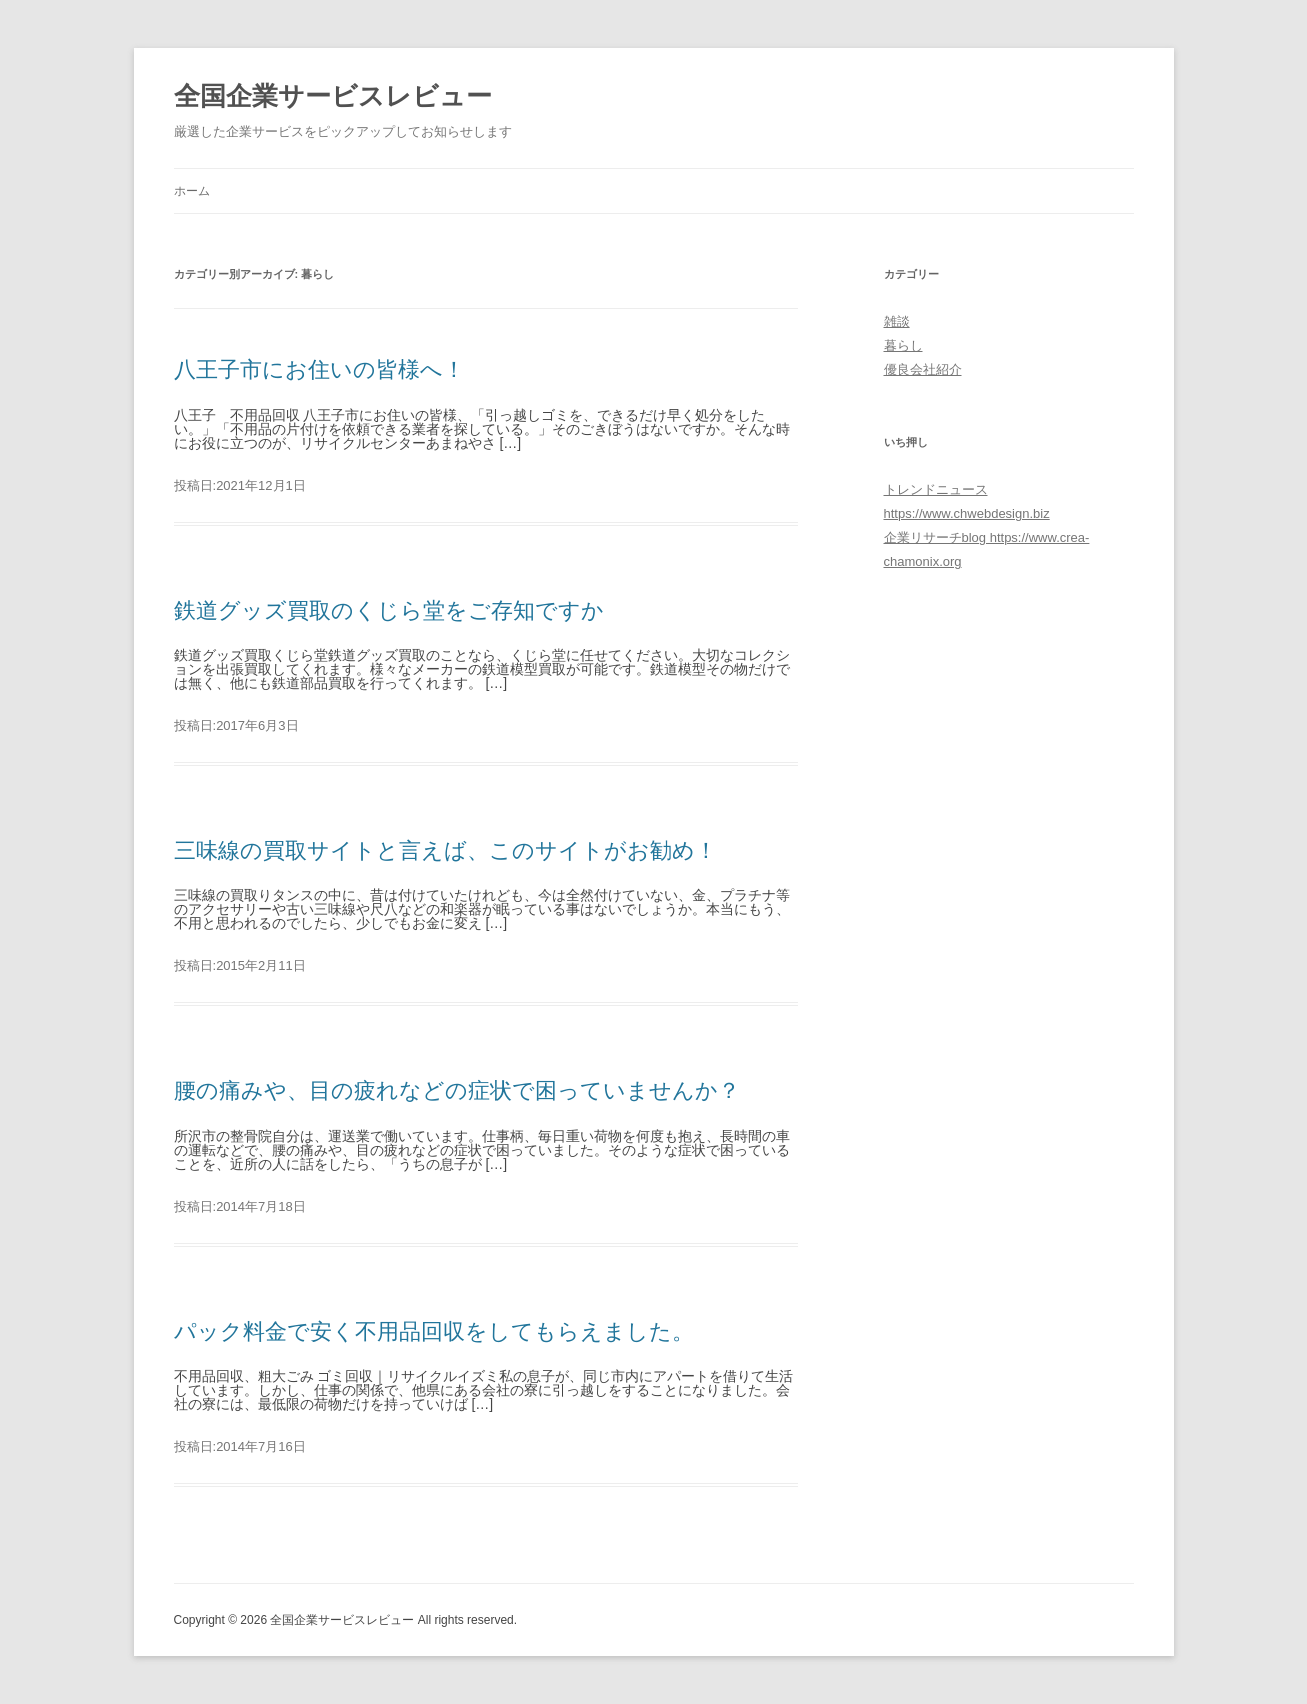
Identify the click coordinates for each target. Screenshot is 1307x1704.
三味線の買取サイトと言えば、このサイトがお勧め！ (445, 850)
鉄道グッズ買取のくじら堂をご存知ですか (389, 610)
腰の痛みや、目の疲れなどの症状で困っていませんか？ (457, 1090)
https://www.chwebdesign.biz (967, 513)
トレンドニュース (936, 489)
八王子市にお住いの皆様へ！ (319, 369)
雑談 (897, 321)
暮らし (903, 345)
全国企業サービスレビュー (333, 96)
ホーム (192, 191)
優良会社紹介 (923, 369)
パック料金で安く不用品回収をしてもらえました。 (434, 1331)
